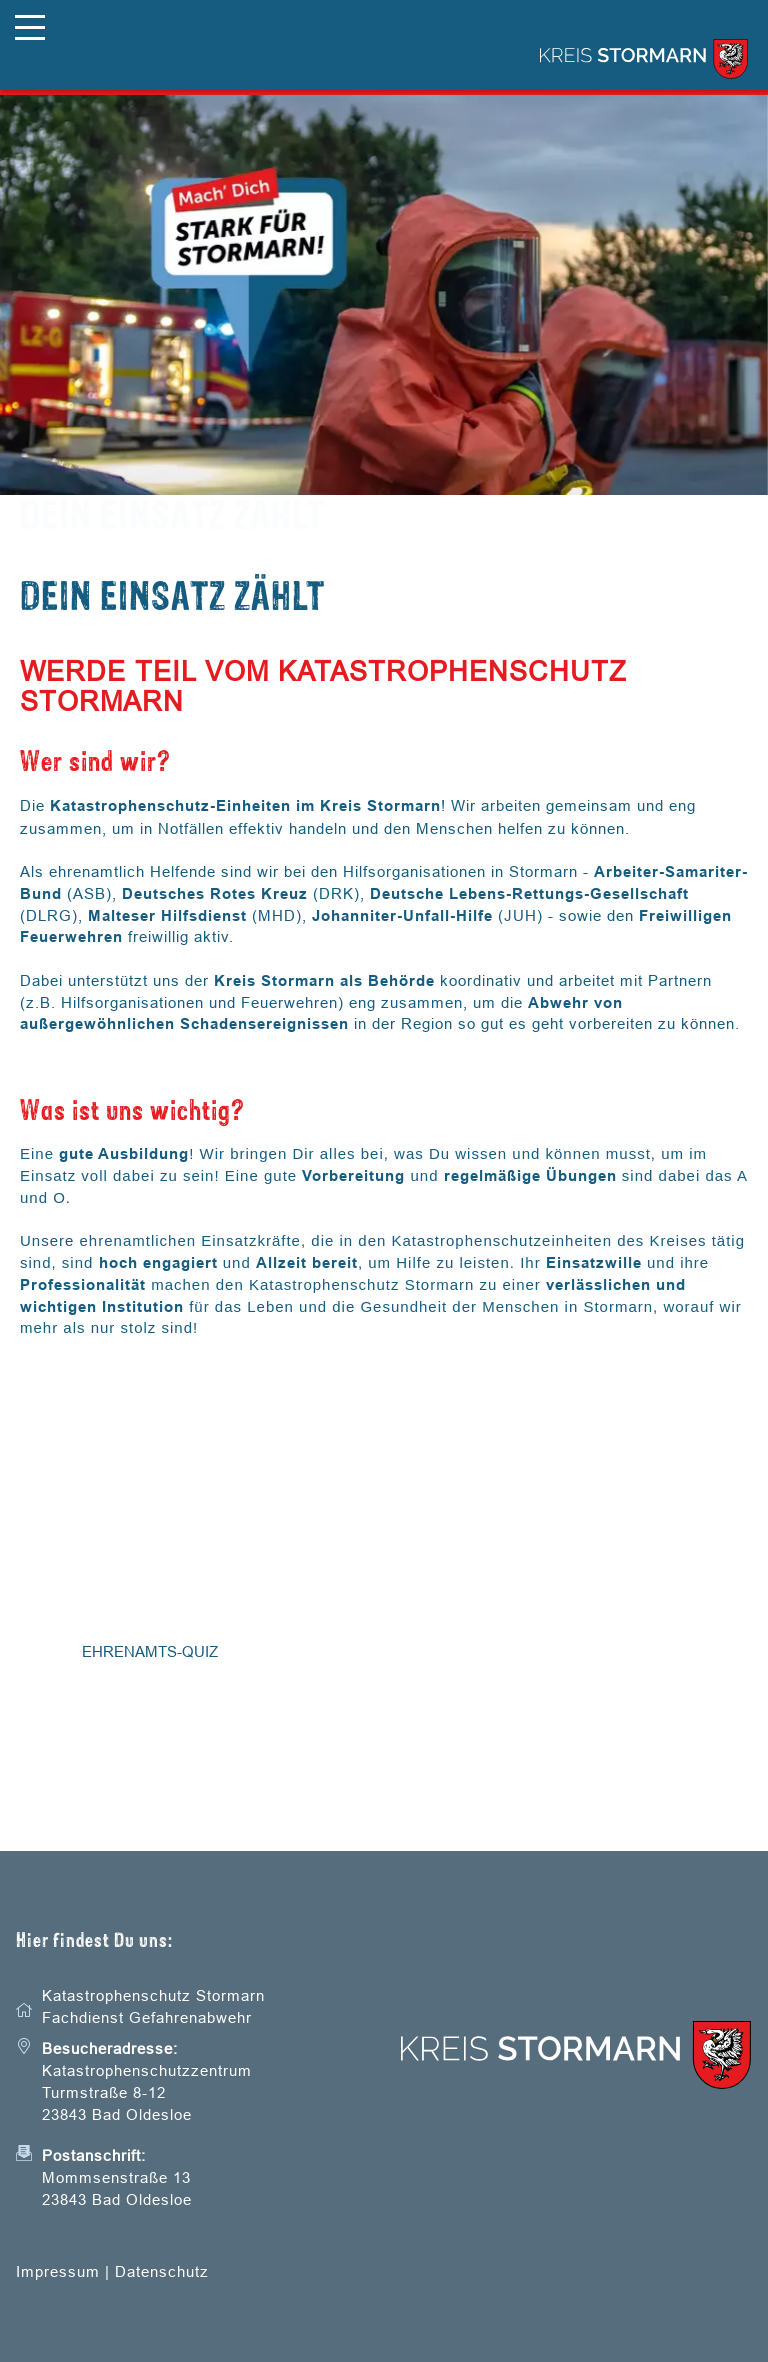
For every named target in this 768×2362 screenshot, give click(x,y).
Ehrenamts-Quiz (150, 1651)
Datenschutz (162, 2271)
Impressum (58, 2271)
